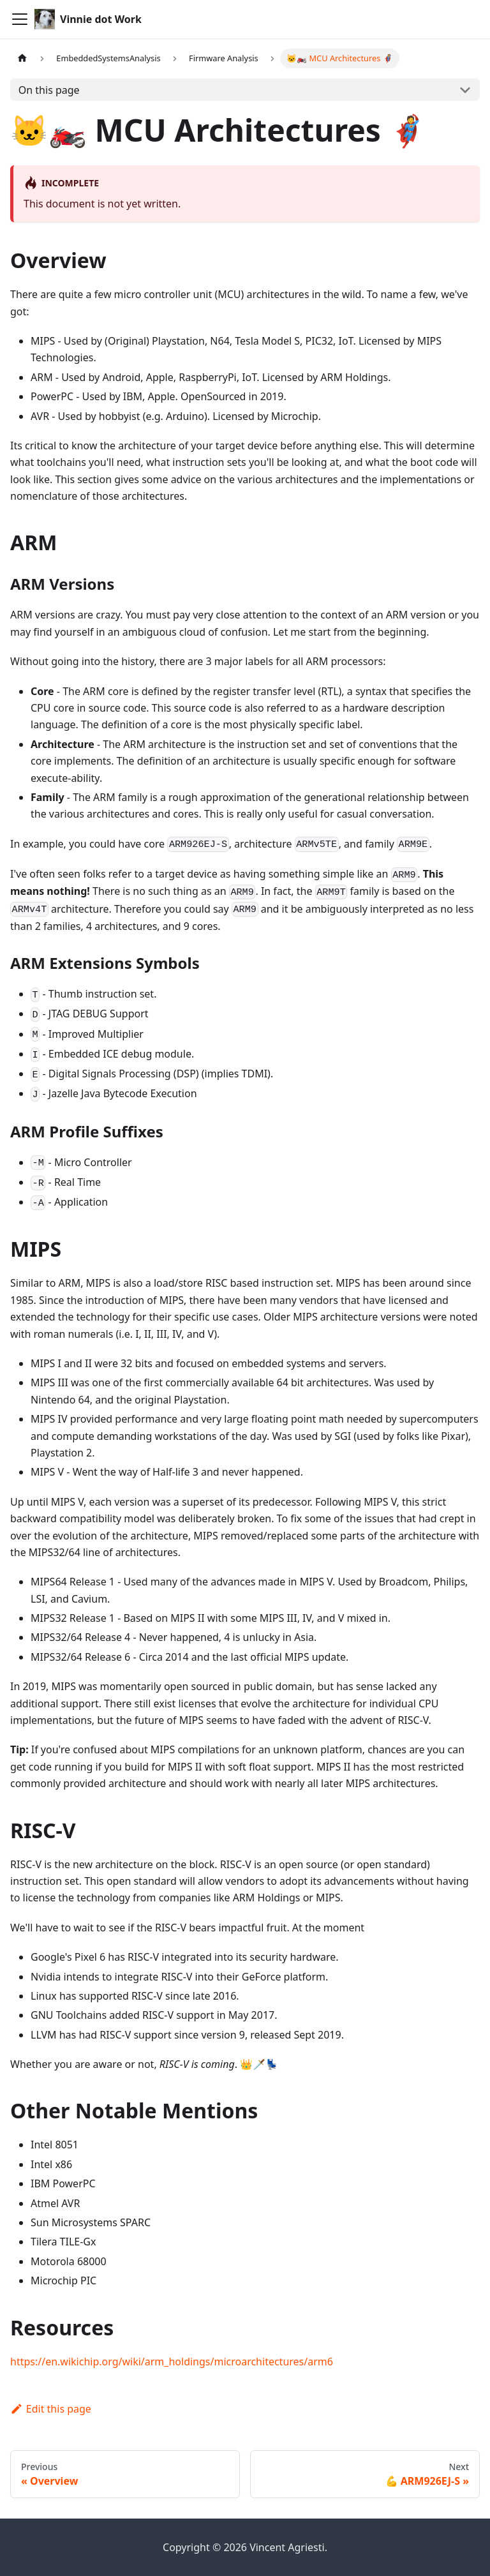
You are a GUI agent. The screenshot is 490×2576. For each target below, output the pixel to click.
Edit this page (50, 2409)
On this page (49, 90)
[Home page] (22, 58)
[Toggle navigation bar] (19, 19)
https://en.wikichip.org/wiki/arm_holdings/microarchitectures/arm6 (171, 2362)
